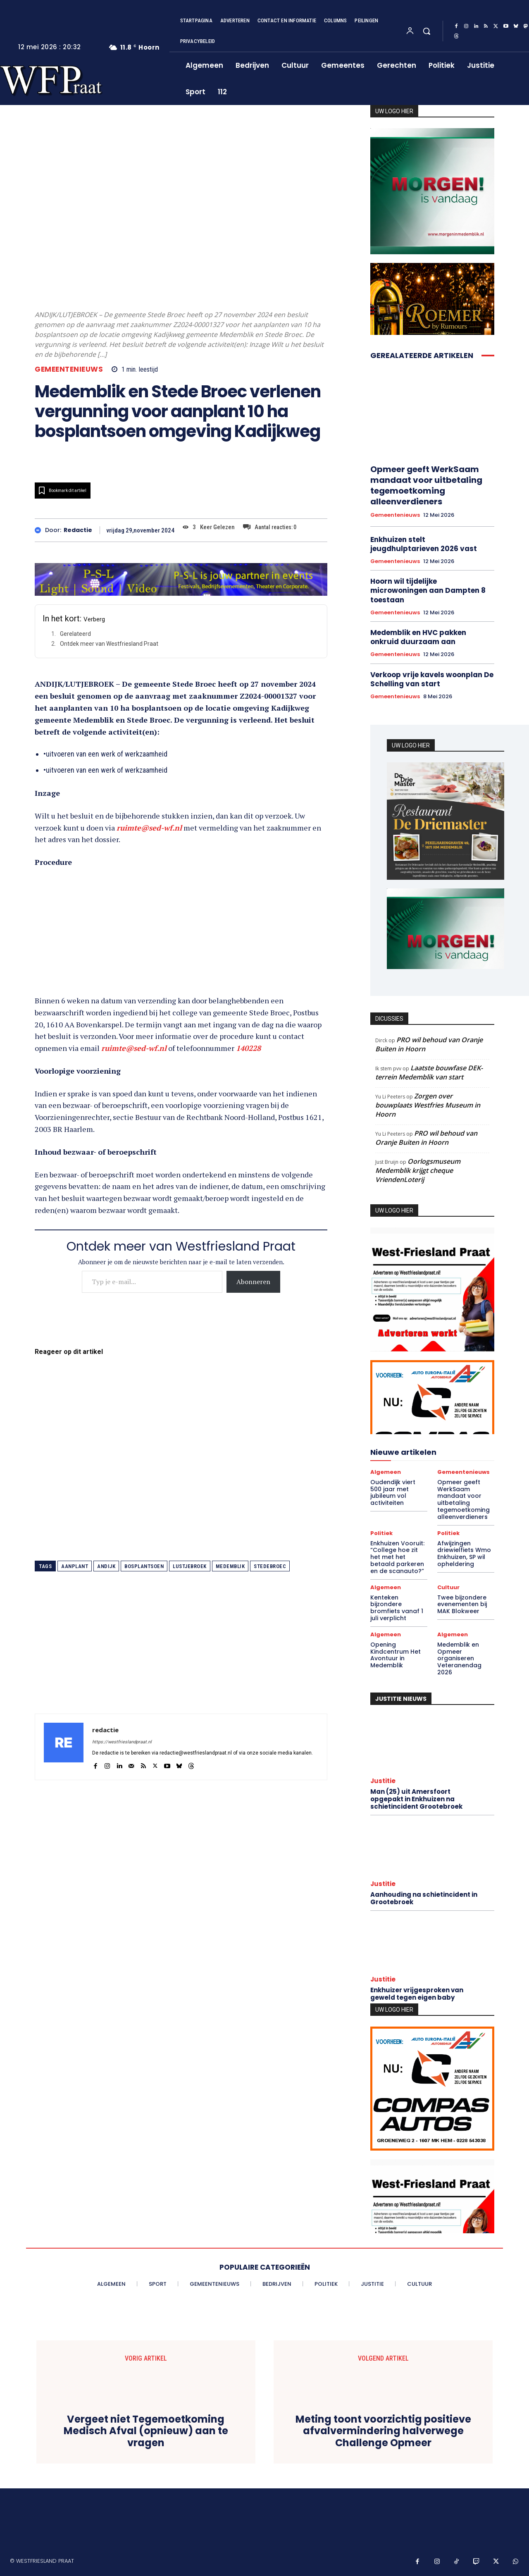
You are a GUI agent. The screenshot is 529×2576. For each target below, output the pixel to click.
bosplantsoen (144, 1566)
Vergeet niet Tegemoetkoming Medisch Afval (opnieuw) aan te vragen (146, 2431)
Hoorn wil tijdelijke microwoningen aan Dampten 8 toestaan (428, 590)
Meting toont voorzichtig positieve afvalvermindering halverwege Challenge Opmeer (383, 2431)
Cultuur (448, 1587)
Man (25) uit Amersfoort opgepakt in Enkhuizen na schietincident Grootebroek (416, 1799)
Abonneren (253, 1281)
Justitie (383, 1781)
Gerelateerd (75, 633)
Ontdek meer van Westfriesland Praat (109, 643)
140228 (248, 1048)
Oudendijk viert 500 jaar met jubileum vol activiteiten (392, 1492)
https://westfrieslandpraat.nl (122, 1742)
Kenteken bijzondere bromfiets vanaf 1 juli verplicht (396, 1607)
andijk (106, 1566)
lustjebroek (190, 1566)
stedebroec (270, 1566)
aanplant (74, 1566)
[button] (426, 31)
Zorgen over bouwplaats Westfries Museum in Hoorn (427, 1105)
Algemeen (385, 1472)
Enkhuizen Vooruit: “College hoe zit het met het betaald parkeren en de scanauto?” (397, 1557)
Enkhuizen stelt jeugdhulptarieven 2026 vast (423, 544)
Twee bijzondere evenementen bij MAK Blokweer (462, 1604)
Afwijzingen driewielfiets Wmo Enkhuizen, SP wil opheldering (464, 1553)
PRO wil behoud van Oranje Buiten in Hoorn (429, 1044)
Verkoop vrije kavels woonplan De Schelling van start (431, 679)
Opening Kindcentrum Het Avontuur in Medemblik (395, 1654)
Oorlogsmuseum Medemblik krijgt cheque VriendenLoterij (417, 1170)
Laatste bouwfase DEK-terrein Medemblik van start (429, 1072)
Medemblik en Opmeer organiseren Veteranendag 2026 (459, 1658)
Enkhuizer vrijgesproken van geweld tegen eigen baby (416, 1994)
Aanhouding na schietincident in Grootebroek (423, 1898)
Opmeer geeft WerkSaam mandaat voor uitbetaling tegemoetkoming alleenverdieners (426, 485)
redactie (78, 530)
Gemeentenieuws (69, 369)
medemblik (230, 1566)
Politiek (381, 1533)
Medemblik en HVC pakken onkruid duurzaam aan (418, 637)
